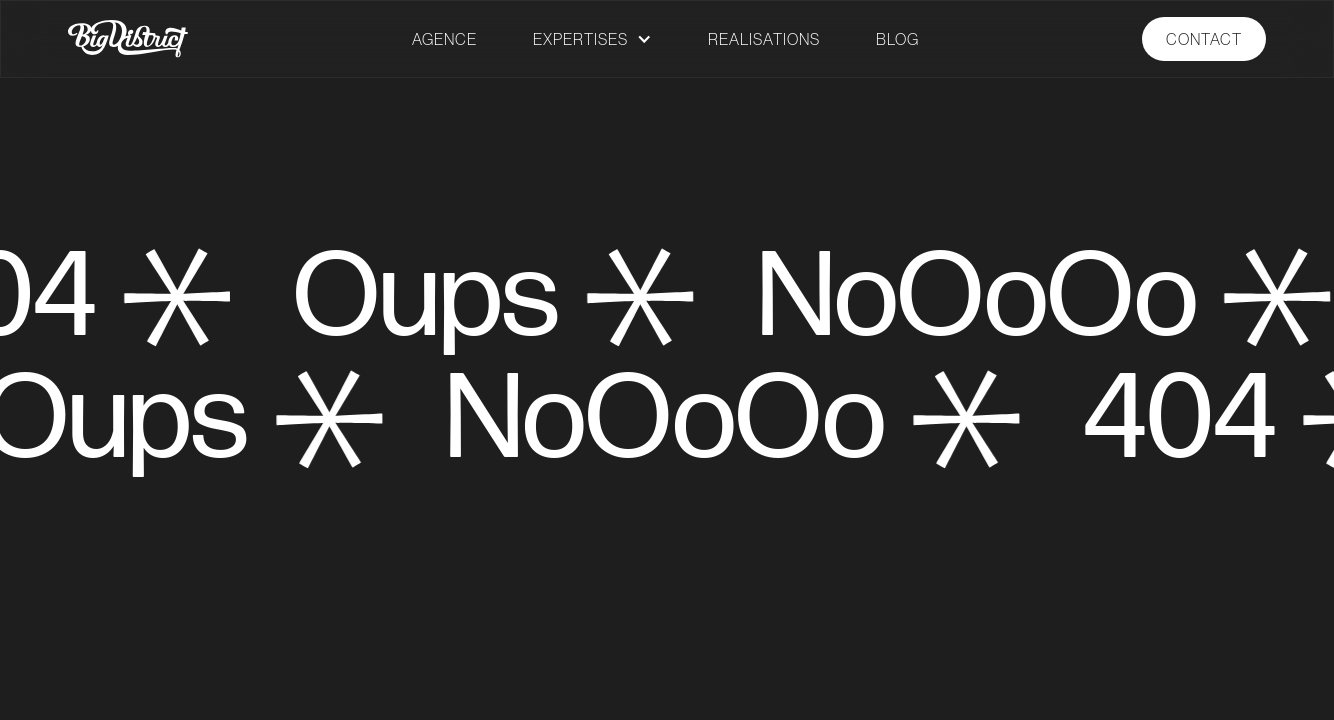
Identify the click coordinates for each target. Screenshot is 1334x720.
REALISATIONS (764, 39)
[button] (592, 39)
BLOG (897, 39)
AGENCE (444, 39)
